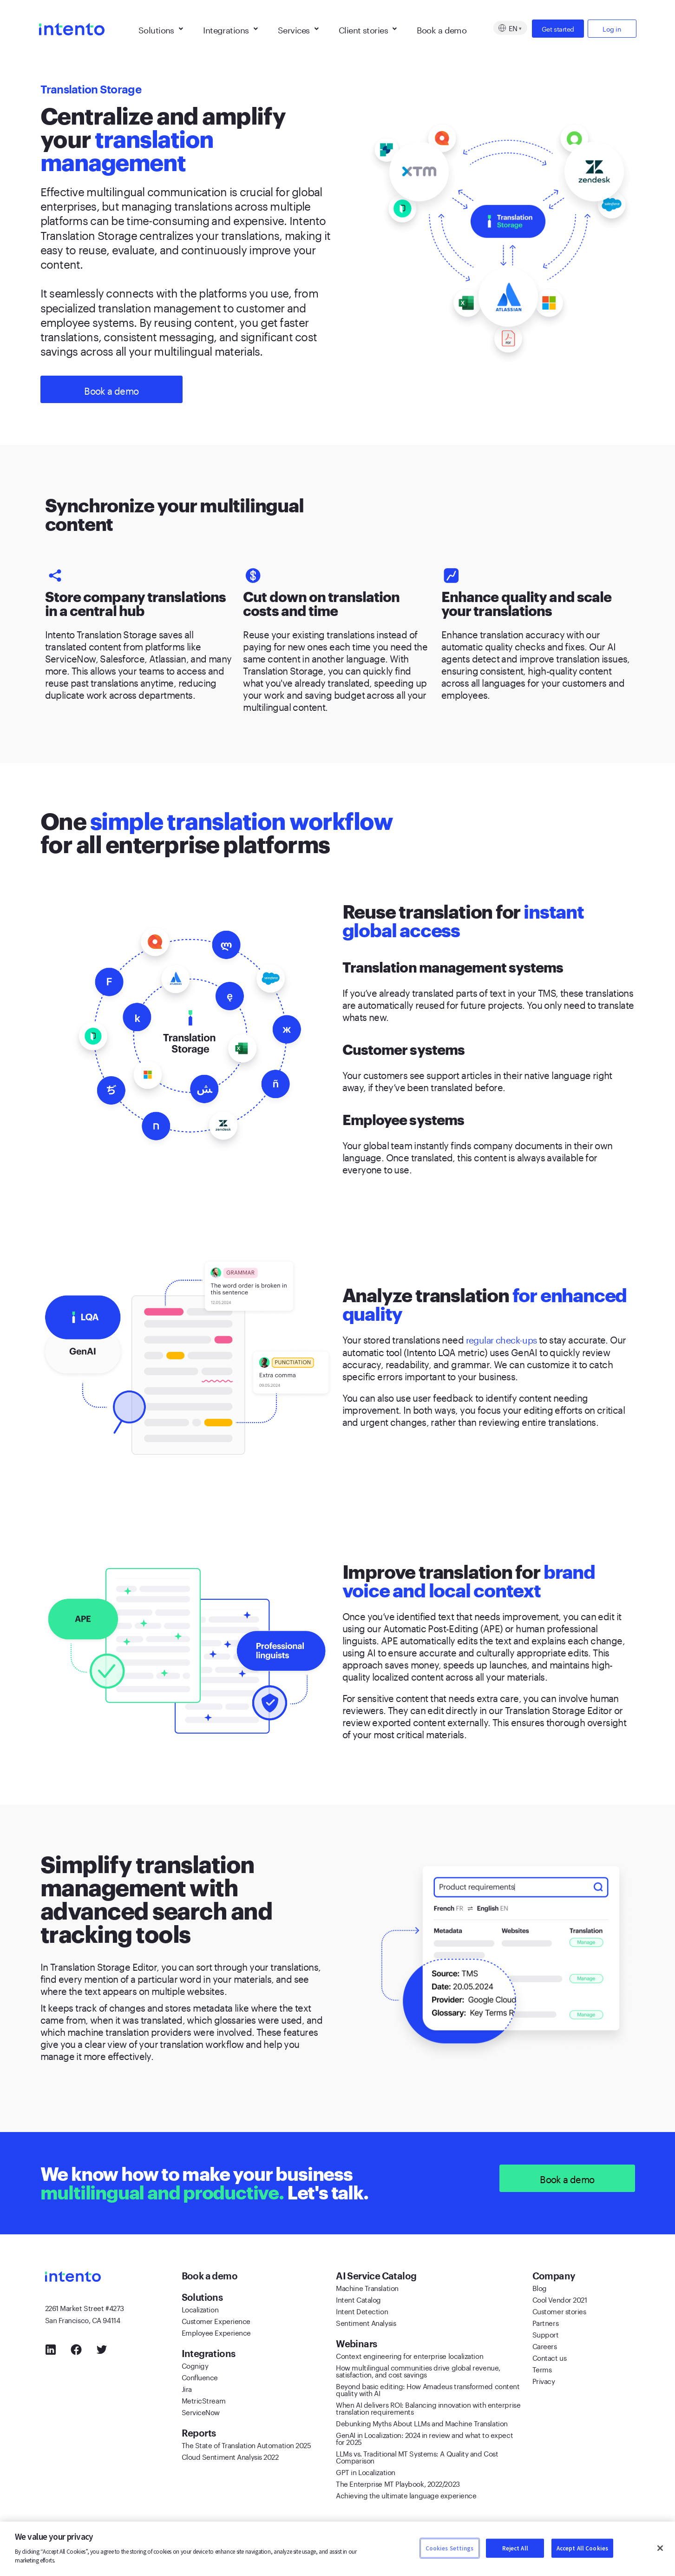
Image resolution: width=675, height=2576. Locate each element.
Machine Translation (367, 2287)
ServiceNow (201, 2411)
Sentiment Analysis (366, 2322)
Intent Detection (362, 2311)
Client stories (368, 27)
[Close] (660, 2548)
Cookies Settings (450, 2548)
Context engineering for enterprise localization (409, 2355)
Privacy (543, 2380)
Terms (542, 2369)
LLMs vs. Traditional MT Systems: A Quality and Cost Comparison (417, 2457)
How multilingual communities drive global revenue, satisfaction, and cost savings (418, 2371)
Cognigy (195, 2365)
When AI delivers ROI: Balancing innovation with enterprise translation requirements (428, 2408)
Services (298, 27)
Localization (200, 2309)
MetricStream (204, 2400)
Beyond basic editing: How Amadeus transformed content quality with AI (427, 2389)
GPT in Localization (365, 2471)
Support (545, 2334)
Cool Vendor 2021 (559, 2299)
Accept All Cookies (582, 2548)
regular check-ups (504, 1339)
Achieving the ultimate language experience (406, 2495)
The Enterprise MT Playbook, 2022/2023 (397, 2483)
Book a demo (441, 27)
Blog (539, 2287)
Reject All (515, 2548)
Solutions (160, 27)
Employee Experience (216, 2332)
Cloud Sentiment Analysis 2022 (230, 2456)
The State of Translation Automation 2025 (246, 2444)
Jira (187, 2388)
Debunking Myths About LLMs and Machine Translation (422, 2423)
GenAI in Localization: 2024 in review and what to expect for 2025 (424, 2438)
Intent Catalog (358, 2299)
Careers (544, 2345)
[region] (337, 2549)
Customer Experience (216, 2320)
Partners (545, 2322)
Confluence (200, 2377)
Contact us (549, 2357)
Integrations (230, 27)
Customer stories (559, 2311)
